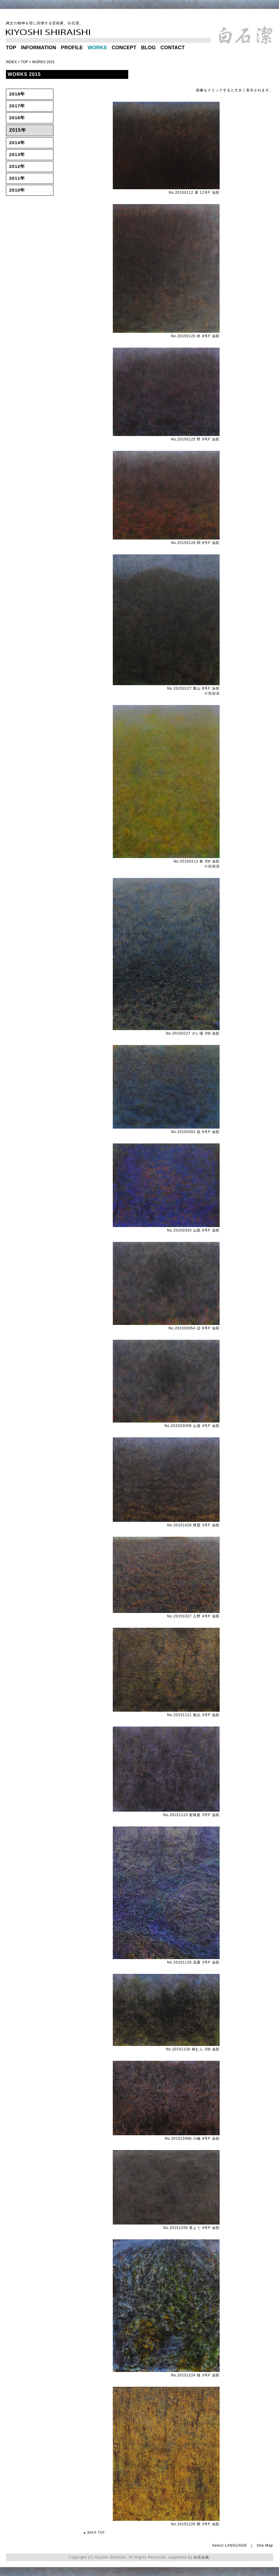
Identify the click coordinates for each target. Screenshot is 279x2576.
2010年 (17, 189)
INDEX (11, 62)
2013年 (17, 154)
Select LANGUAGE (229, 2545)
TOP (11, 47)
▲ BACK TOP (94, 2532)
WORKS (97, 47)
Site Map (265, 2545)
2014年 (17, 142)
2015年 (17, 130)
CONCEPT (124, 47)
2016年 (17, 117)
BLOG (148, 47)
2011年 (17, 178)
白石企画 (201, 2557)
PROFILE (72, 47)
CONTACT (172, 47)
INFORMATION (38, 47)
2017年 (17, 105)
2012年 (17, 166)
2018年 (17, 93)
